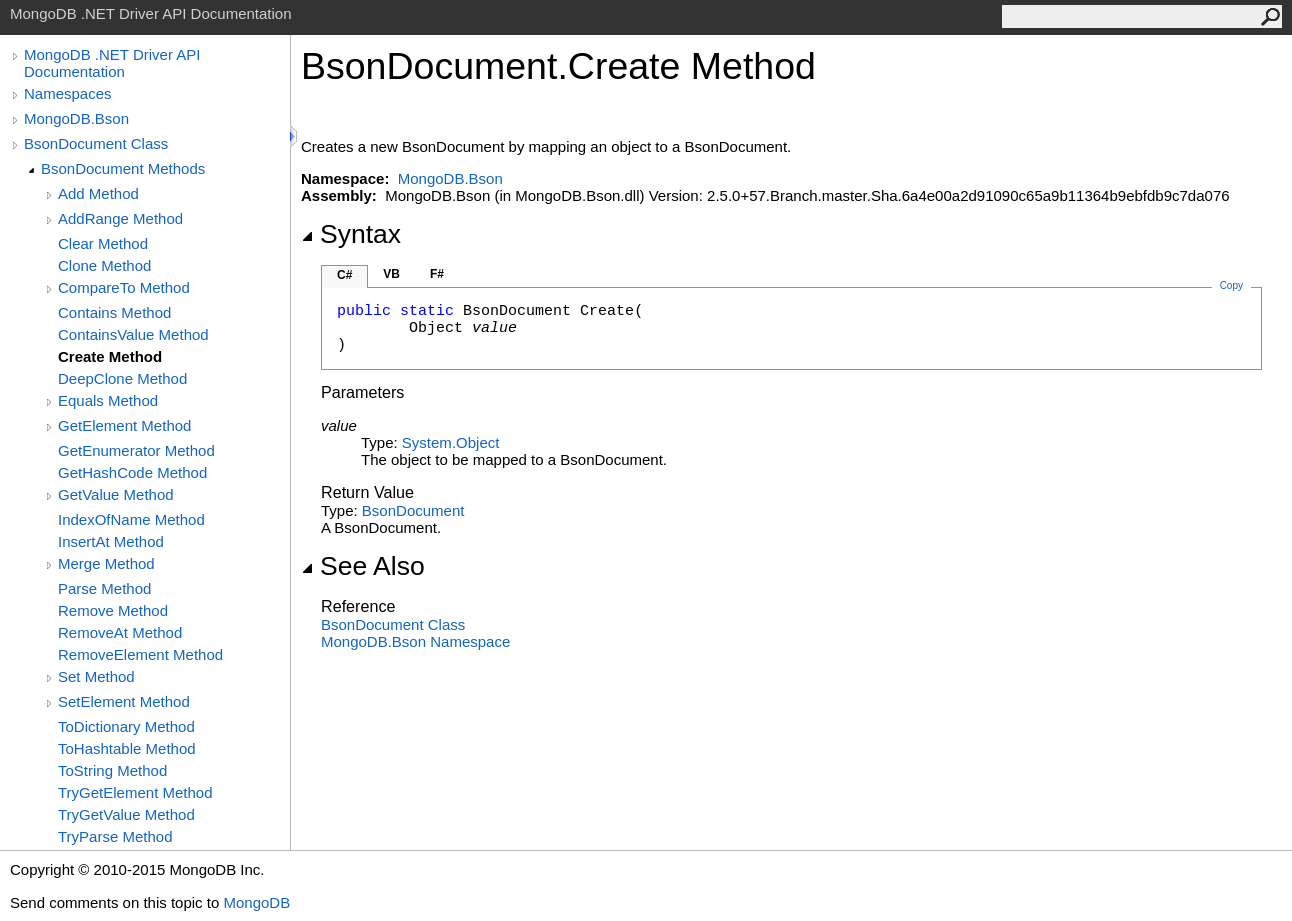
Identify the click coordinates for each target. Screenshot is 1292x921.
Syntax (351, 234)
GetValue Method (116, 494)
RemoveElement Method (140, 654)
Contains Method (114, 312)
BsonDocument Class (96, 143)
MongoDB (256, 902)
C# (344, 275)
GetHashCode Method (132, 472)
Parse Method (104, 588)
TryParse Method (115, 836)
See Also (363, 566)
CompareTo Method (124, 287)
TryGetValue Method (126, 814)
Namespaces (68, 93)
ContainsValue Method (133, 334)
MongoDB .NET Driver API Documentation (112, 63)
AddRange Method (120, 218)
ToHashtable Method (127, 748)
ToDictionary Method (126, 726)
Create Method (110, 356)
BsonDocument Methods (123, 168)
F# (437, 274)
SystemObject (451, 442)
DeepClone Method (122, 378)
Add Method (98, 193)
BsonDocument (413, 510)
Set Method (96, 676)
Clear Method (103, 243)
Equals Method (108, 400)
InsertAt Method (111, 541)
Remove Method (113, 610)
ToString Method (112, 770)
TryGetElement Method (135, 792)
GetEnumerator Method (136, 450)
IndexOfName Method (131, 519)
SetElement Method (124, 701)
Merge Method (106, 563)
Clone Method (104, 265)
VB (391, 274)
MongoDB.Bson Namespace (415, 641)
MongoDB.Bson (76, 118)
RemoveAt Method (120, 632)
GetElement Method (124, 425)
